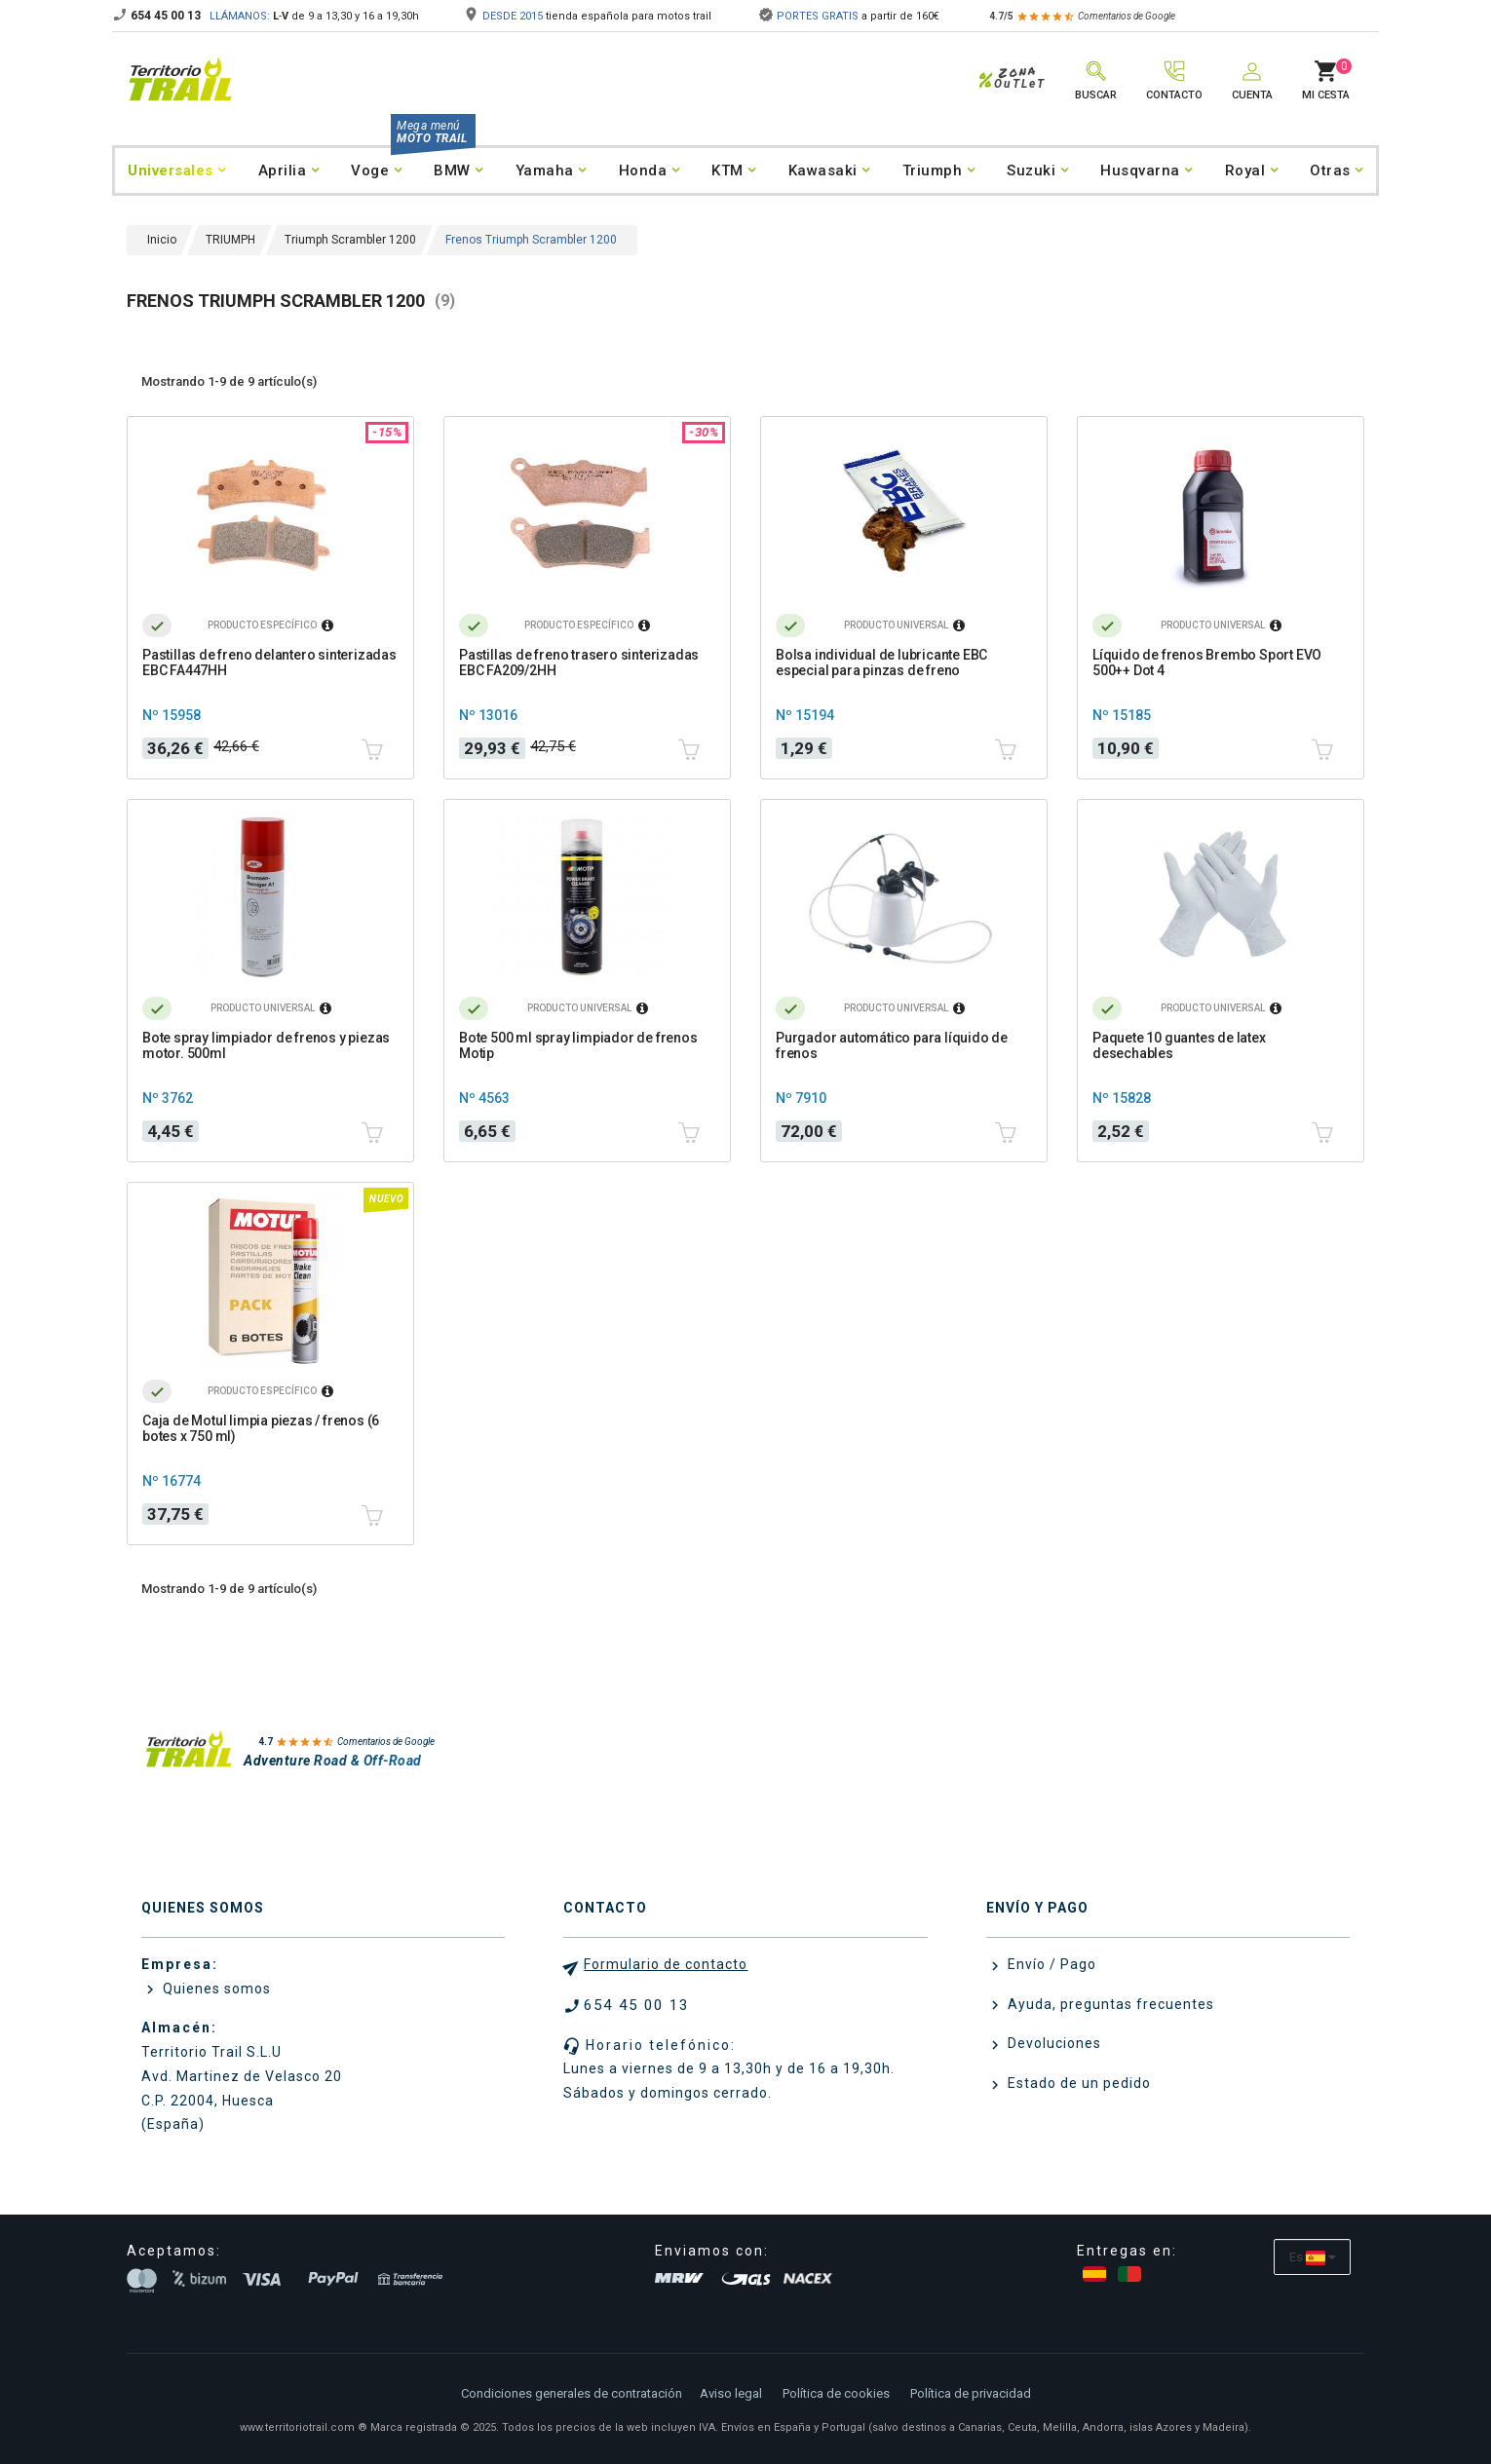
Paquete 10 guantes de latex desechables (1179, 1045)
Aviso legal (731, 2393)
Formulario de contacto (665, 1964)
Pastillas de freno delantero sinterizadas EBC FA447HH (269, 662)
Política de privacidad (970, 2393)
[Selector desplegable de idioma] (1312, 2257)
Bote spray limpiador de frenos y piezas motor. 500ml (266, 1045)
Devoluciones (1052, 2043)
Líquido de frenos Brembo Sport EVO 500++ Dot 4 (1206, 662)
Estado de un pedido (1077, 2083)
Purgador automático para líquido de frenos (892, 1045)
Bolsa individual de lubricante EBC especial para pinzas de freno (881, 662)
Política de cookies (836, 2393)
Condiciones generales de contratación (571, 2393)
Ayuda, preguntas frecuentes (1109, 2004)
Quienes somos (215, 1988)
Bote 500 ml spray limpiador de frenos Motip (578, 1045)
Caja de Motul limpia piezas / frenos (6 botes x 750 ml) (260, 1428)
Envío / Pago (1050, 1964)
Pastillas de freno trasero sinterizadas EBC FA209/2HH (579, 662)
